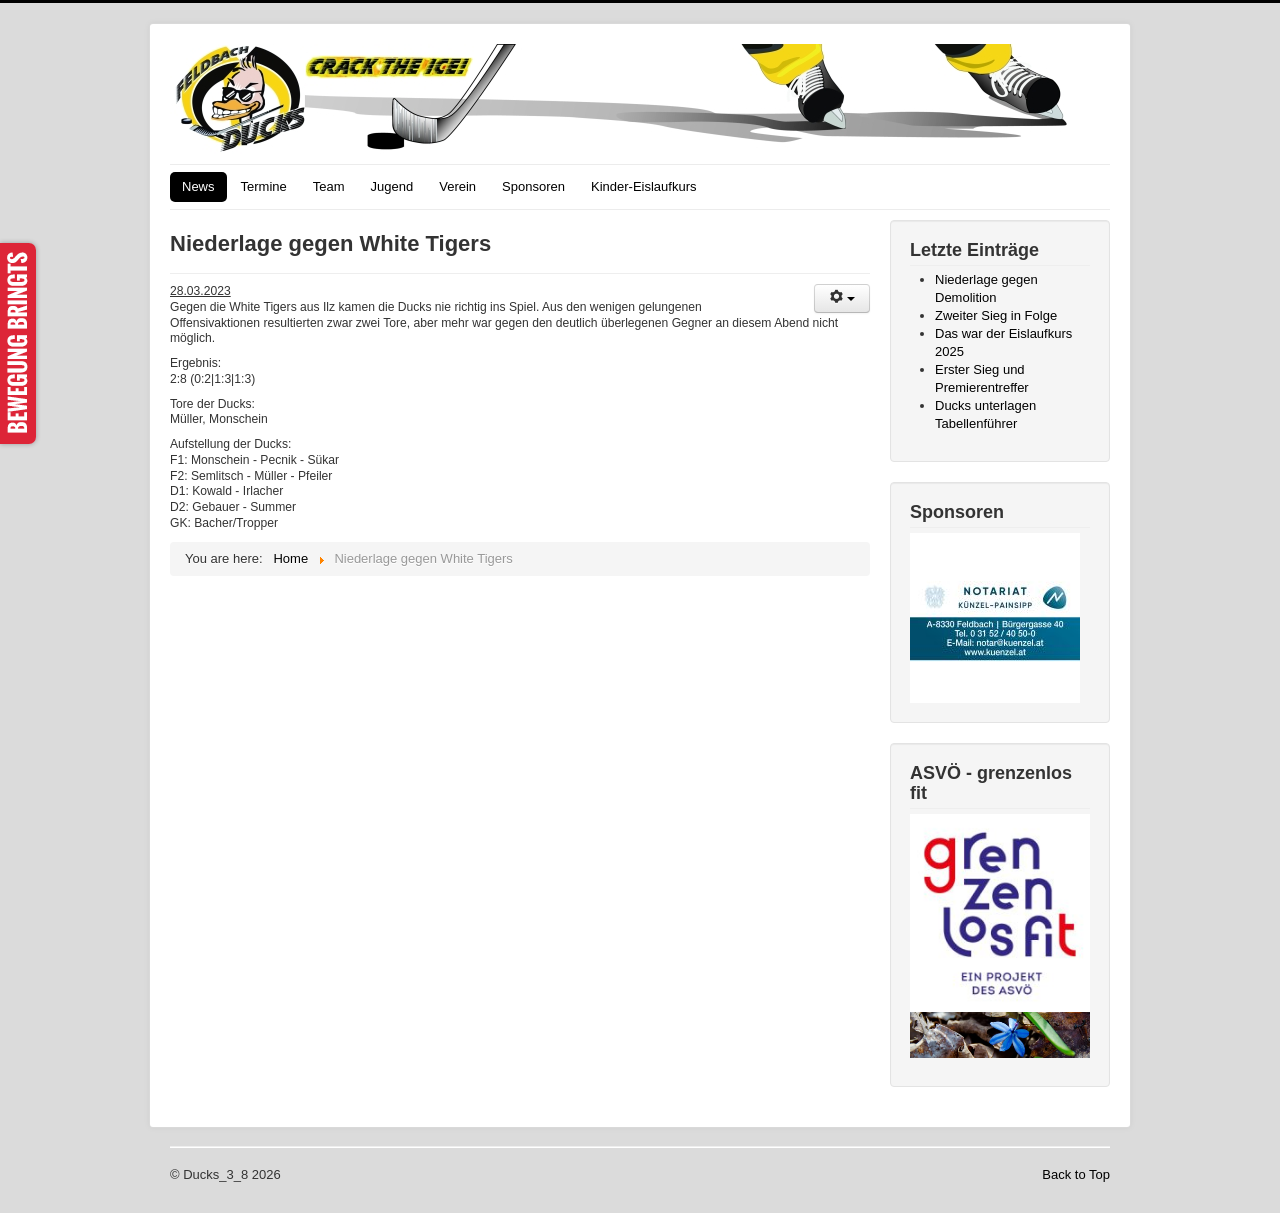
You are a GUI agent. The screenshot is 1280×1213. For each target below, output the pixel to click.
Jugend (392, 186)
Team (329, 186)
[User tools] (842, 298)
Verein (457, 186)
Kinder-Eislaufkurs (644, 186)
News (198, 186)
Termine (264, 186)
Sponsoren (533, 186)
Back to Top (1076, 1174)
